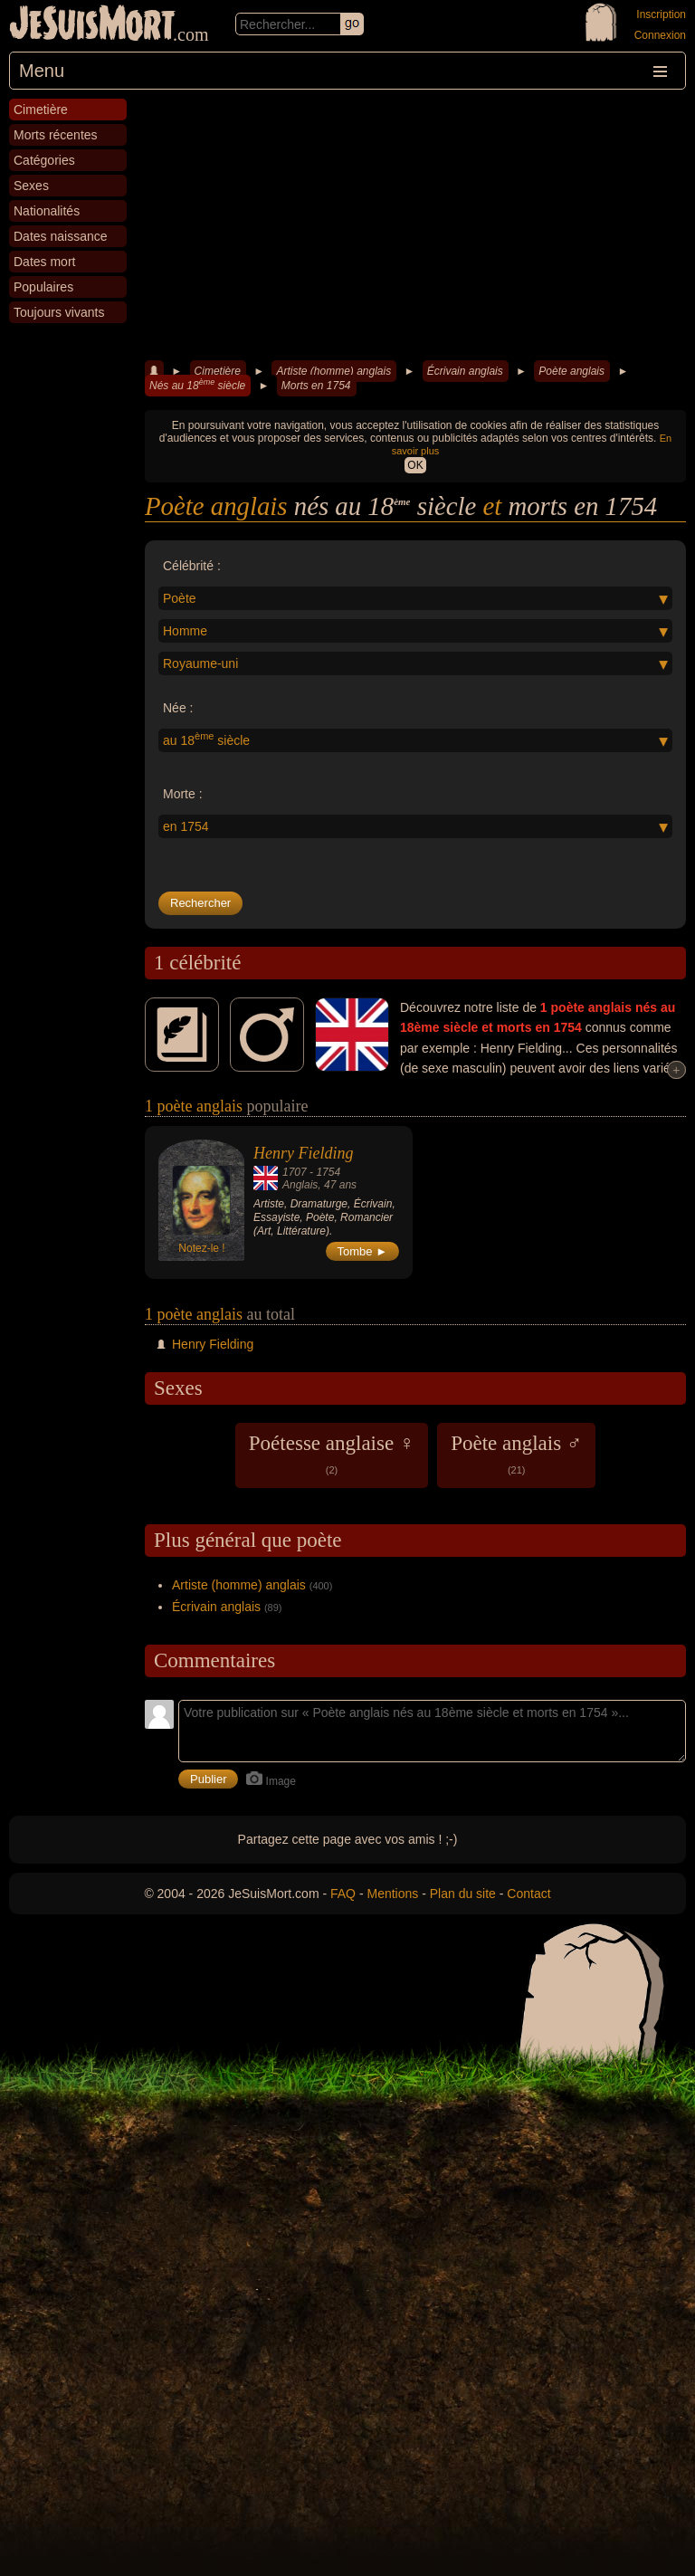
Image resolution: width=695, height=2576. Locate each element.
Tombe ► (363, 1251)
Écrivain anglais (465, 371)
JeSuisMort (92, 25)
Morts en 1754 (316, 385)
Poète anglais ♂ (516, 1453)
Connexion (660, 35)
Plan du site (463, 1893)
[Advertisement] (415, 225)
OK (415, 465)
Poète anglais (571, 371)
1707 (294, 1172)
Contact (528, 1893)
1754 (328, 1172)
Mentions (392, 1893)
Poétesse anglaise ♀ (331, 1453)
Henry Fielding (303, 1153)
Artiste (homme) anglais (333, 371)
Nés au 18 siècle (197, 384)
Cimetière (218, 371)
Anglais (300, 1184)
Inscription (661, 14)
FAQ (343, 1893)
